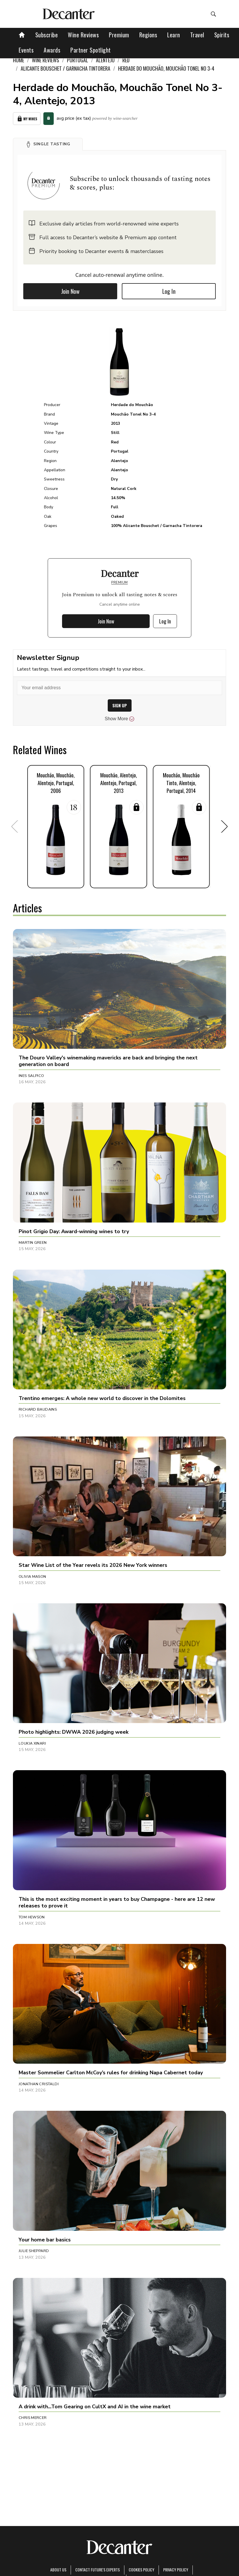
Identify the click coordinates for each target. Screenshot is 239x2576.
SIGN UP (119, 705)
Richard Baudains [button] (38, 1409)
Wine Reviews (83, 34)
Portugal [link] (77, 60)
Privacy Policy (175, 2570)
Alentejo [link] (105, 60)
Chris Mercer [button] (33, 2417)
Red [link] (126, 60)
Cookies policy (141, 2570)
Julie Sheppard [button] (34, 2250)
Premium (119, 34)
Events (26, 50)
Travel (197, 34)
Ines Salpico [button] (31, 1075)
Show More (119, 718)
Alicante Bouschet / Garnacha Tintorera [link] (65, 68)
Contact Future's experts (97, 2570)
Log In (169, 291)
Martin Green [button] (33, 1242)
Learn (173, 34)
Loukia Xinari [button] (32, 1743)
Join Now (70, 291)
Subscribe (46, 34)
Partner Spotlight (90, 50)
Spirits (222, 34)
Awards (52, 50)
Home (18, 60)
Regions (148, 34)
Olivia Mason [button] (32, 1576)
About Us (58, 2570)
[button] (47, 144)
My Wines (26, 118)
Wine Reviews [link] (45, 60)
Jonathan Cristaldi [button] (39, 2084)
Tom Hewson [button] (32, 1917)
